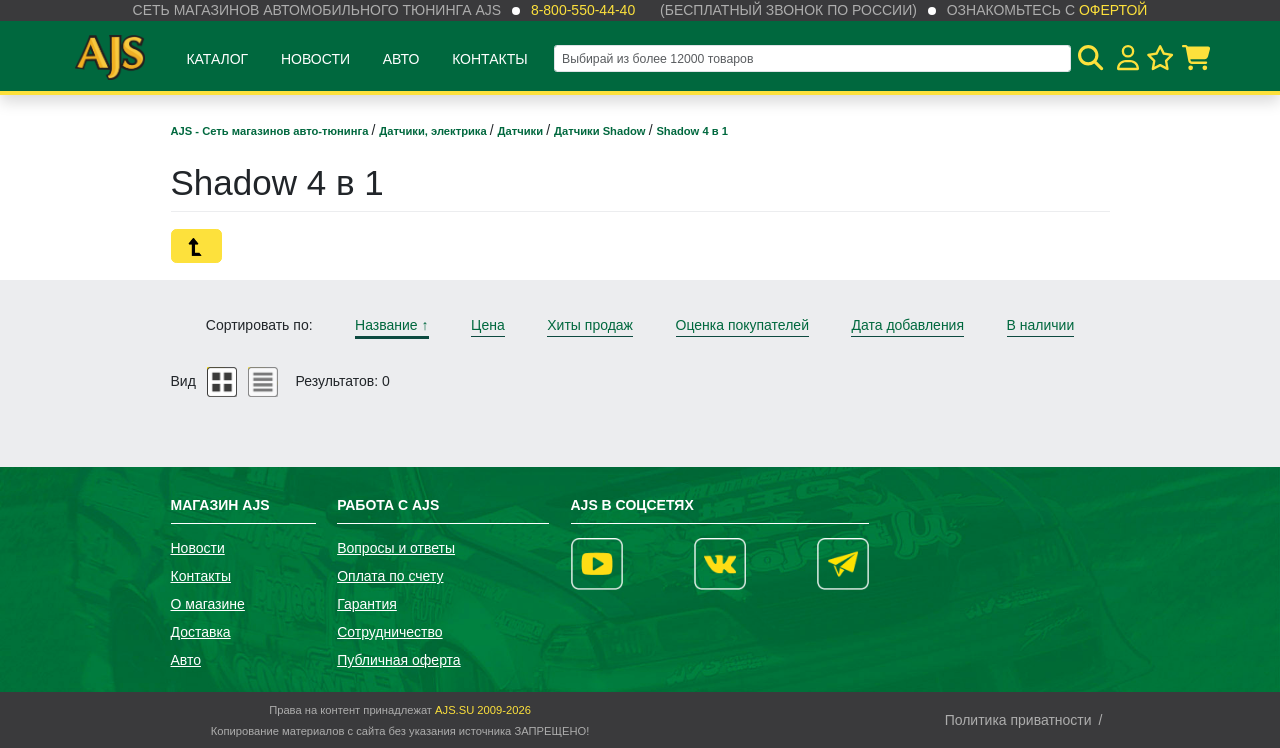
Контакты (490, 59)
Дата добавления (907, 325)
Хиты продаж (590, 325)
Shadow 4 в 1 (692, 131)
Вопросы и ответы (396, 548)
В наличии (1041, 325)
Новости (315, 59)
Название (391, 325)
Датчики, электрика (434, 131)
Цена (488, 325)
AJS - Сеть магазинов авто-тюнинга (271, 131)
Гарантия (367, 604)
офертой (1113, 10)
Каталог (217, 59)
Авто (401, 59)
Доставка (201, 632)
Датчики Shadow (601, 131)
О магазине (208, 604)
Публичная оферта (399, 660)
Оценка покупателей (742, 325)
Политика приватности (1018, 720)
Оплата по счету (390, 576)
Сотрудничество (389, 632)
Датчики (522, 131)
